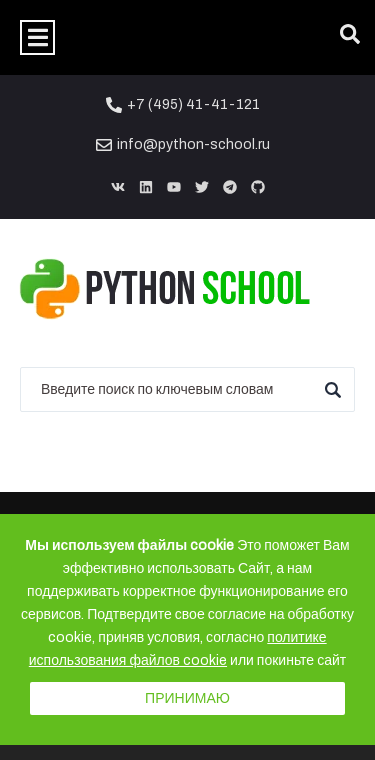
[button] (37, 37)
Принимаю (187, 698)
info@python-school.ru (193, 144)
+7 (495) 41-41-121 (193, 104)
